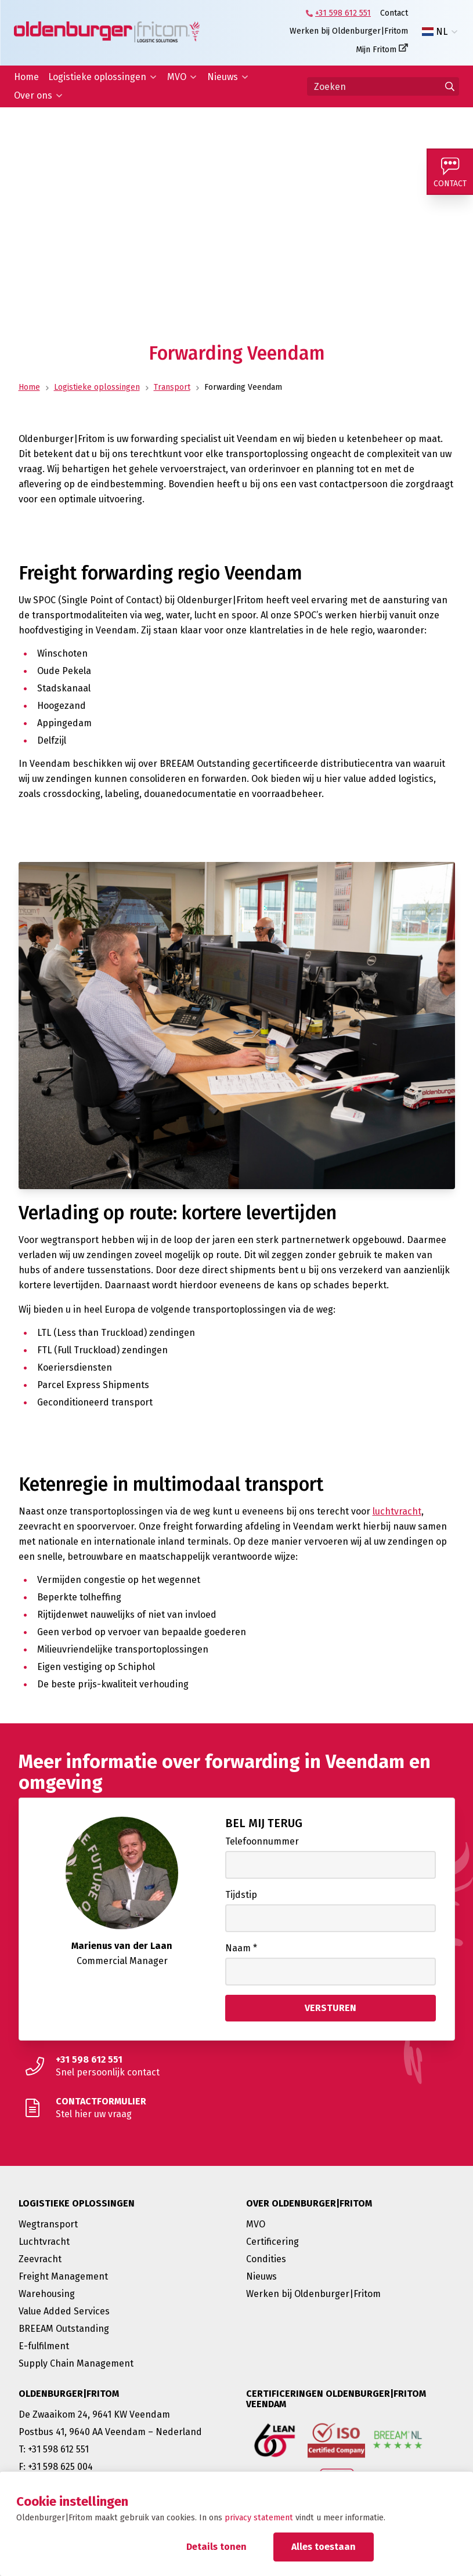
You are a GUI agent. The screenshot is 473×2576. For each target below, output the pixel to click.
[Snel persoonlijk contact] (237, 2066)
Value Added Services (64, 2311)
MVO (176, 76)
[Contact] (450, 171)
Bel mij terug (263, 1823)
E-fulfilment (44, 2346)
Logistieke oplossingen (97, 76)
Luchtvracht (44, 2241)
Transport (172, 387)
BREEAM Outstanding (64, 2328)
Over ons (33, 95)
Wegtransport (48, 2224)
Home (26, 76)
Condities (266, 2259)
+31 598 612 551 (343, 13)
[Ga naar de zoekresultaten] (449, 86)
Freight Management (63, 2276)
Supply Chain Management (76, 2363)
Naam (241, 1948)
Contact (394, 13)
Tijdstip (241, 1894)
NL (434, 32)
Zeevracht (40, 2259)
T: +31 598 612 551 (54, 2449)
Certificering (272, 2241)
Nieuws (222, 76)
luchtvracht (397, 1511)
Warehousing (47, 2293)
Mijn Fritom (376, 50)
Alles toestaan (323, 2546)
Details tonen (216, 2546)
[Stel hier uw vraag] (237, 2108)
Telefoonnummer (262, 1841)
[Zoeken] (383, 86)
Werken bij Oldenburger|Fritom (349, 31)
